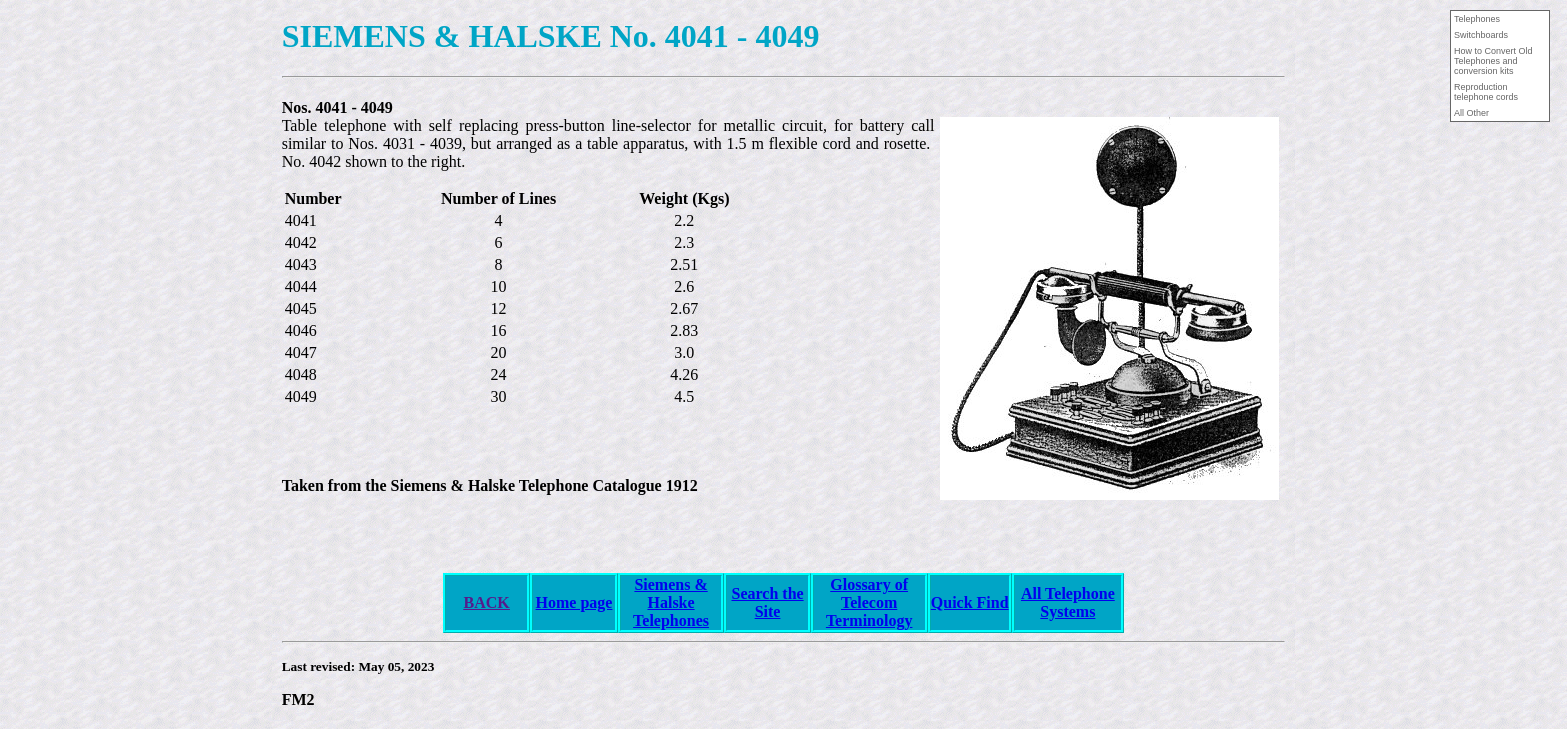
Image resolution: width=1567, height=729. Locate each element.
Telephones (671, 620)
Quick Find (970, 602)
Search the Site (767, 602)
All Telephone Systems (1068, 602)
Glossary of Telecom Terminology (869, 602)
